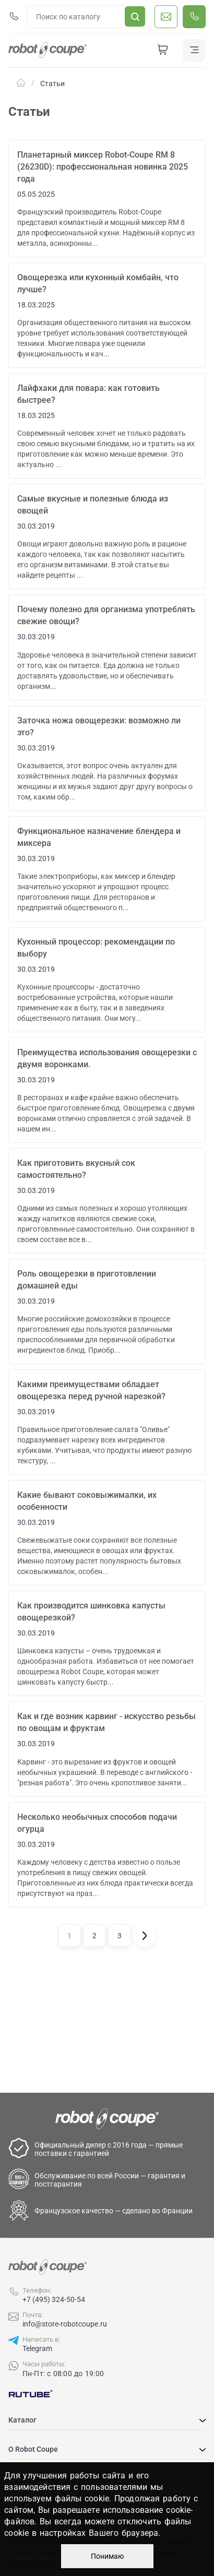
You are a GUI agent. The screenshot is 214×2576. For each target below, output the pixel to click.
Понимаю (107, 2556)
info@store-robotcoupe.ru (64, 2324)
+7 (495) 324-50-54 (53, 2299)
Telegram (37, 2348)
